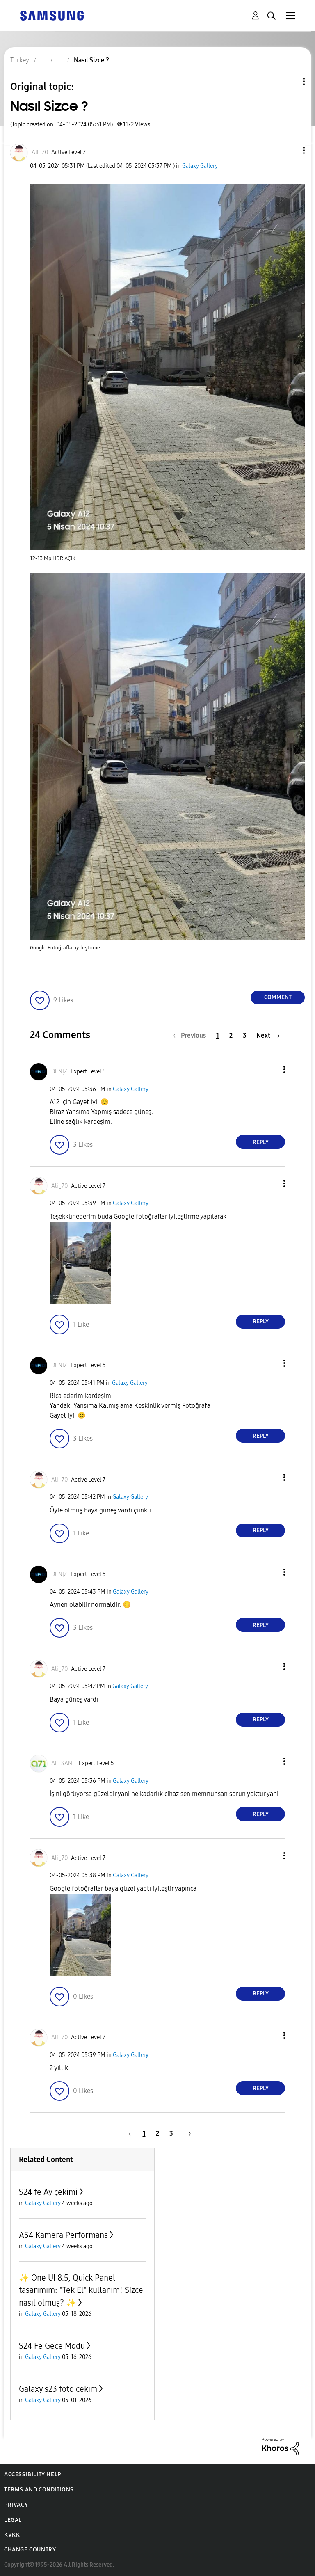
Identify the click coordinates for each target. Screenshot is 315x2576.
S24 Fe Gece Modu (52, 2346)
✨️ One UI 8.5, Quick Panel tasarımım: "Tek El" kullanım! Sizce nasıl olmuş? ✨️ (81, 2290)
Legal (13, 2520)
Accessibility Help (32, 2474)
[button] (290, 150)
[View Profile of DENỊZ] (59, 1071)
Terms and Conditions (39, 2489)
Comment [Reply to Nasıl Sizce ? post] (278, 997)
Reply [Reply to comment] (261, 1142)
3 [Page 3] (245, 1035)
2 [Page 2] (231, 1035)
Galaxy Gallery (200, 165)
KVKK (12, 2534)
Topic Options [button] (290, 81)
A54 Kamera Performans (63, 2235)
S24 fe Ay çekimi (48, 2192)
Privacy (16, 2504)
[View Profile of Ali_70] (40, 152)
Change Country (30, 2549)
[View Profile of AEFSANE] (63, 1763)
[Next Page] (268, 1035)
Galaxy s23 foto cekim (58, 2389)
